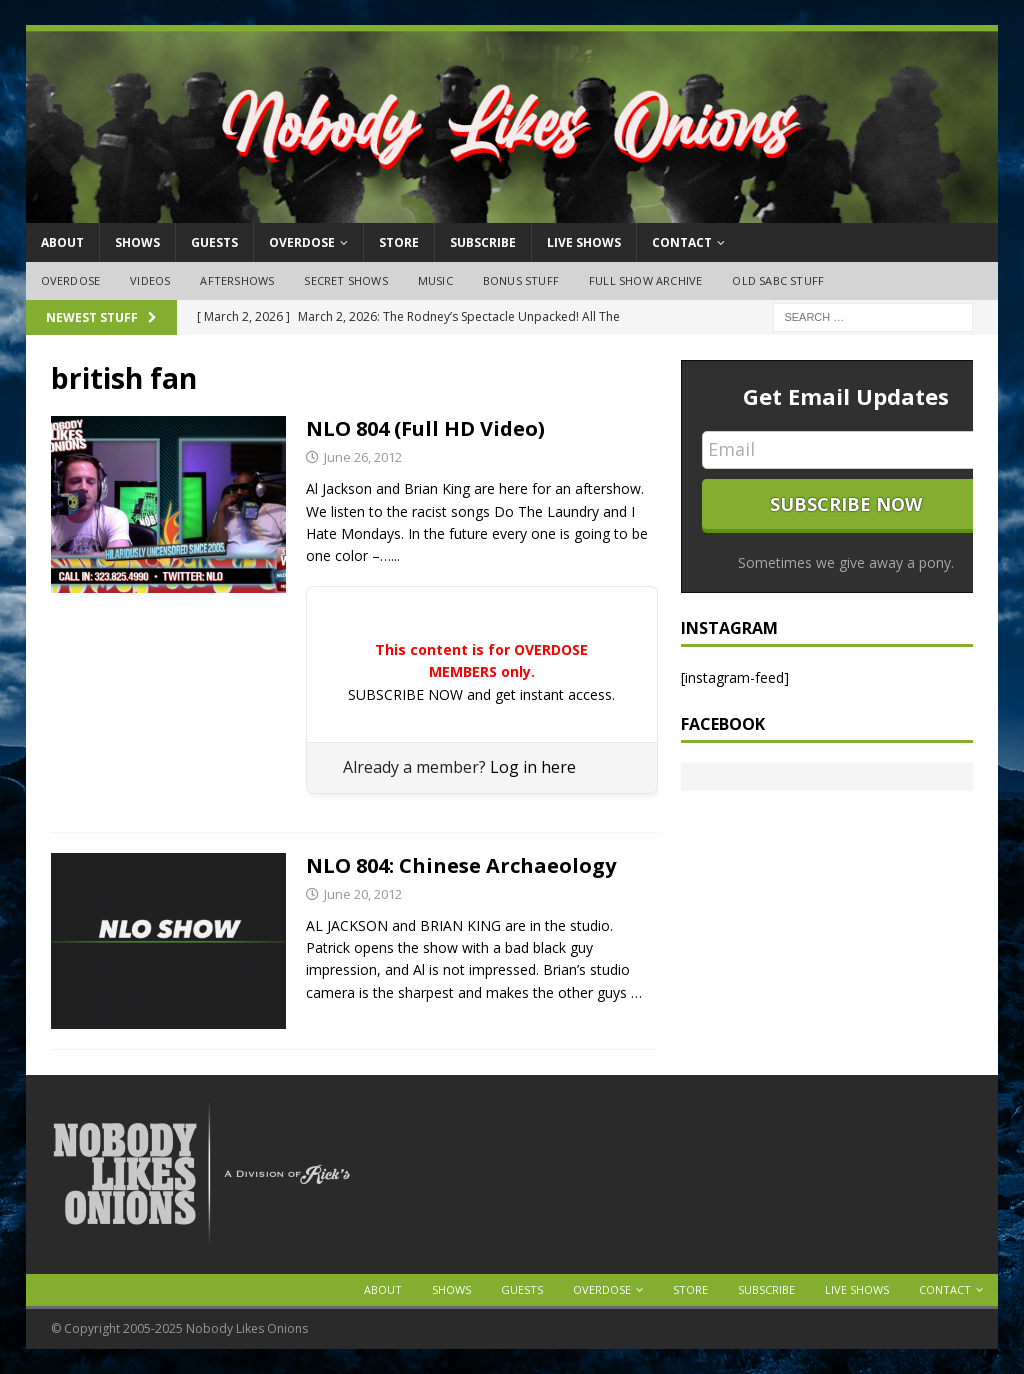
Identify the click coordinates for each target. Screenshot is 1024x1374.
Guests (214, 242)
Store (399, 242)
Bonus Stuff (521, 280)
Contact (682, 242)
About (62, 242)
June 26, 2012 (363, 457)
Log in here (533, 767)
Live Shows (584, 242)
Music (435, 280)
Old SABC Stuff (778, 280)
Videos (150, 280)
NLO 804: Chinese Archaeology (461, 865)
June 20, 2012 (363, 894)
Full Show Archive (645, 280)
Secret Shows (345, 280)
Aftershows (237, 280)
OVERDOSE (302, 242)
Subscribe (483, 242)
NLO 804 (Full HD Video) (425, 428)
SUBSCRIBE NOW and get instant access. (481, 694)
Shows (137, 242)
